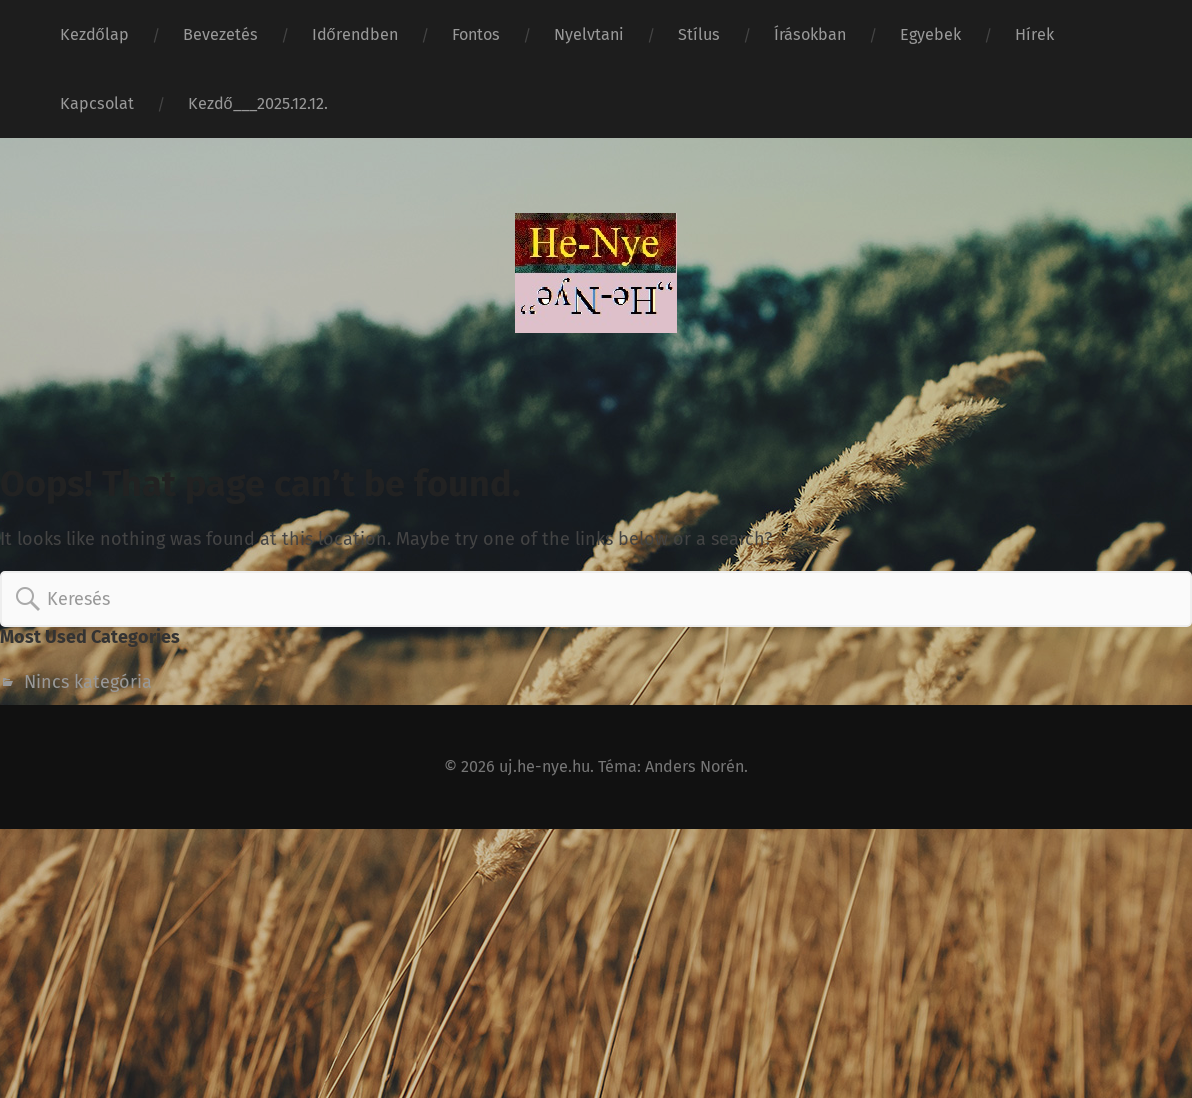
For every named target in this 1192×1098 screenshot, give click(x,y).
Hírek (1034, 34)
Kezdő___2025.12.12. (258, 103)
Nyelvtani (589, 34)
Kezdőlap (94, 34)
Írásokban (810, 34)
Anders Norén (694, 766)
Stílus (699, 34)
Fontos (476, 34)
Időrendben (355, 34)
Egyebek (930, 34)
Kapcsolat (97, 103)
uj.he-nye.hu (544, 766)
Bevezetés (220, 34)
